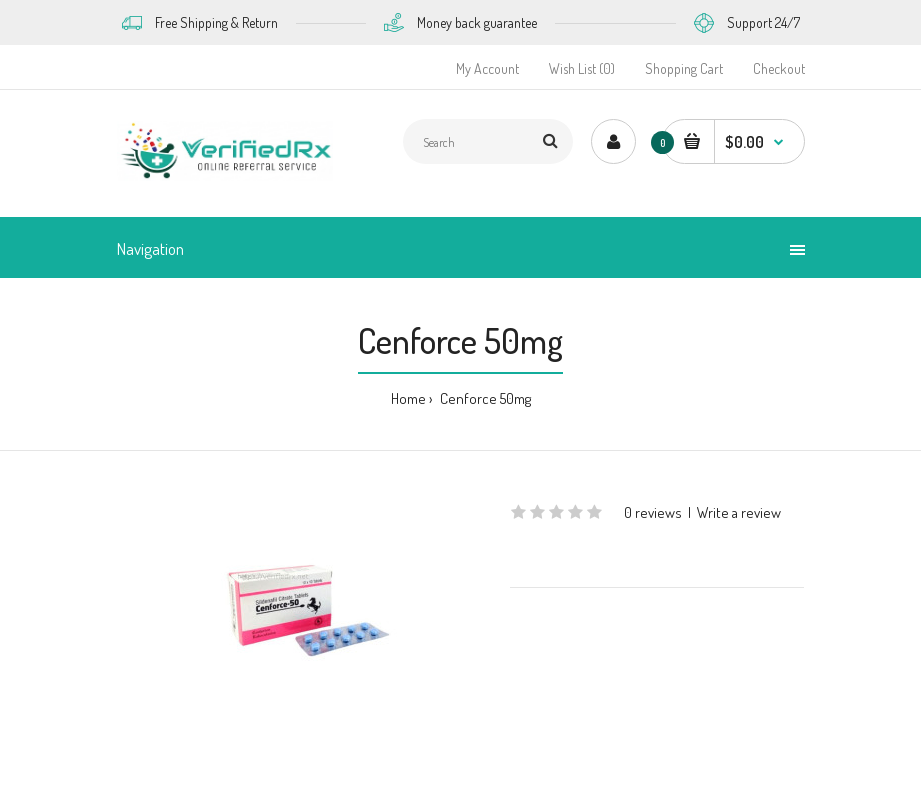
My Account (487, 68)
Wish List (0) (582, 68)
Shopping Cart (684, 68)
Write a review (739, 512)
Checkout (779, 68)
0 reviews (653, 512)
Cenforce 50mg (484, 398)
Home (408, 398)
